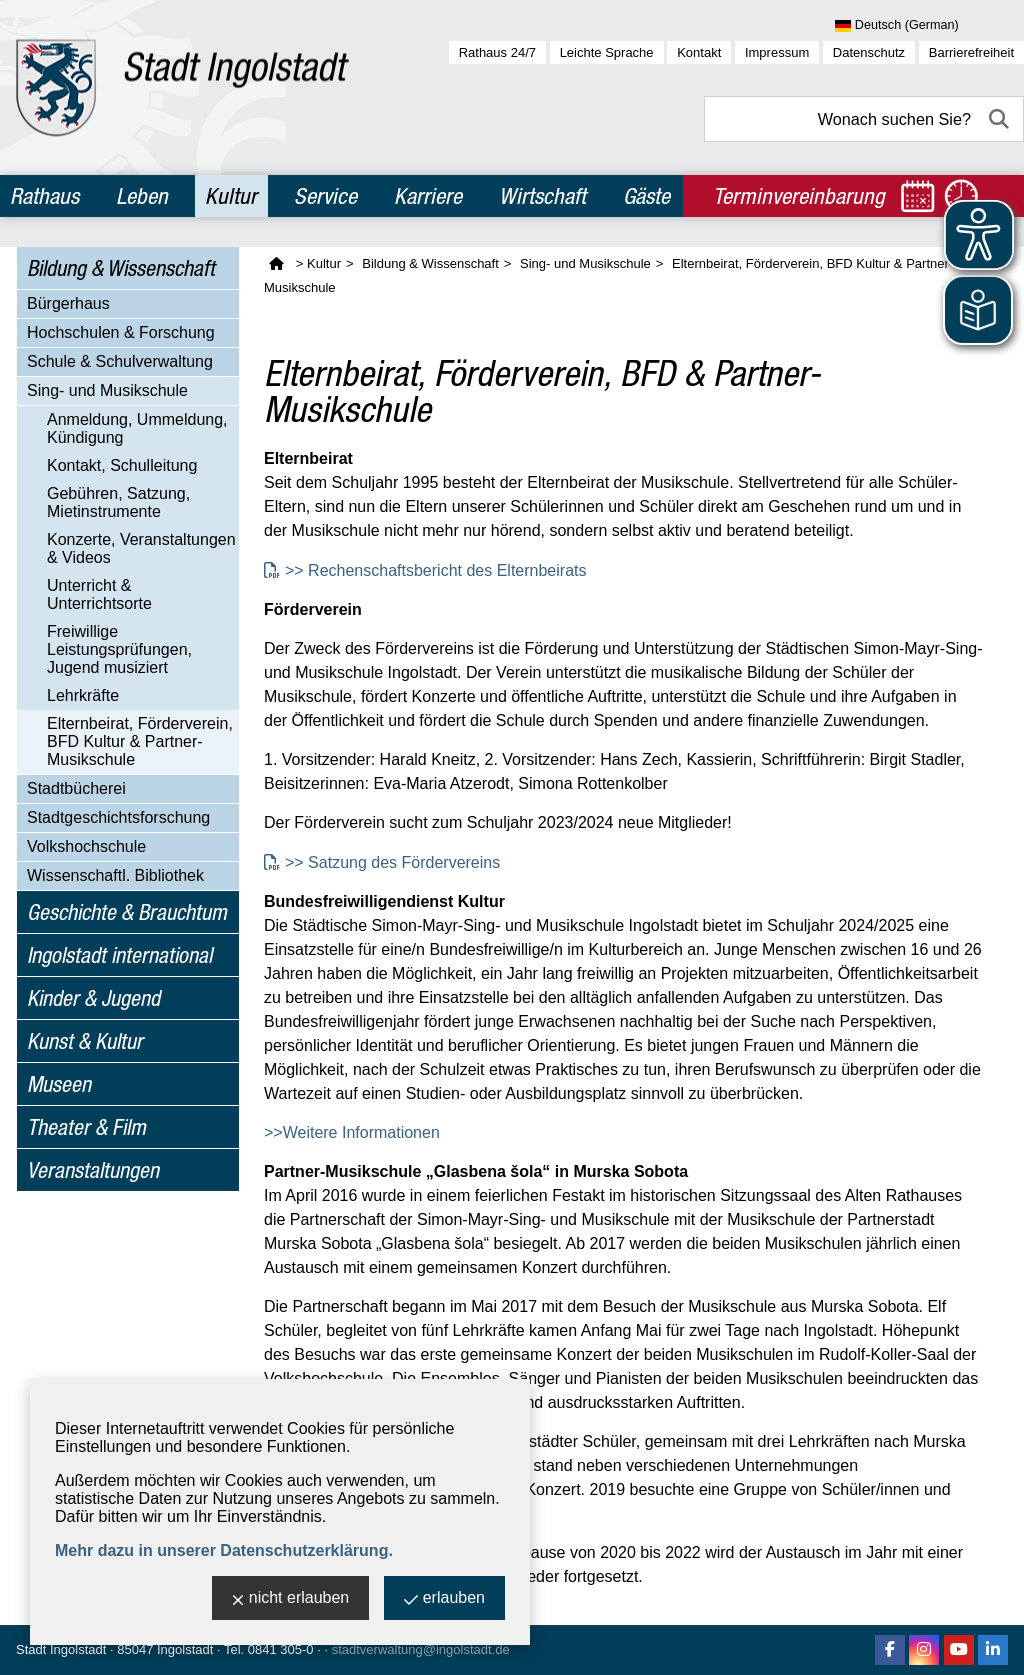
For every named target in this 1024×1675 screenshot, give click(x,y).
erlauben (444, 1599)
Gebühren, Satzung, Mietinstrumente (118, 502)
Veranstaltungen (93, 1170)
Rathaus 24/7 (497, 52)
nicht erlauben (291, 1599)
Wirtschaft (542, 196)
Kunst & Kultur (85, 1041)
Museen (59, 1084)
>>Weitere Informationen (352, 1132)
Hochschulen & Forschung (121, 332)
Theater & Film (86, 1127)
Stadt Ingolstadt (61, 1649)
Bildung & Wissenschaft (121, 268)
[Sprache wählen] (929, 26)
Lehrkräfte (83, 695)
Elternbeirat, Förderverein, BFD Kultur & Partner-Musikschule (140, 741)
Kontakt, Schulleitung (122, 465)
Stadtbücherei (76, 788)
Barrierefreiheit (971, 52)
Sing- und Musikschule (107, 390)
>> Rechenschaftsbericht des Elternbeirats (436, 570)
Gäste (646, 196)
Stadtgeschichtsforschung (118, 817)
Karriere (428, 196)
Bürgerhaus (68, 303)
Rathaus (44, 196)
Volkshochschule (86, 846)
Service (325, 196)
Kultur (231, 196)
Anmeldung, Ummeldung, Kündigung (137, 428)
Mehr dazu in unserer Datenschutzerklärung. (224, 1550)
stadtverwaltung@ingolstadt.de (421, 1649)
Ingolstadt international (119, 955)
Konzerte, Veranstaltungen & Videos (141, 548)
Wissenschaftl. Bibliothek (115, 875)
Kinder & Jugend (93, 998)
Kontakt (699, 52)
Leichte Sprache (607, 52)
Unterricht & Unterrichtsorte (99, 594)
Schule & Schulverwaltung (120, 361)
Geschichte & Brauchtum (127, 912)
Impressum (777, 52)
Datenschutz (869, 52)
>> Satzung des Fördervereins (395, 862)
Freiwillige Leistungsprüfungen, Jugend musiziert (119, 649)
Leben (142, 196)
